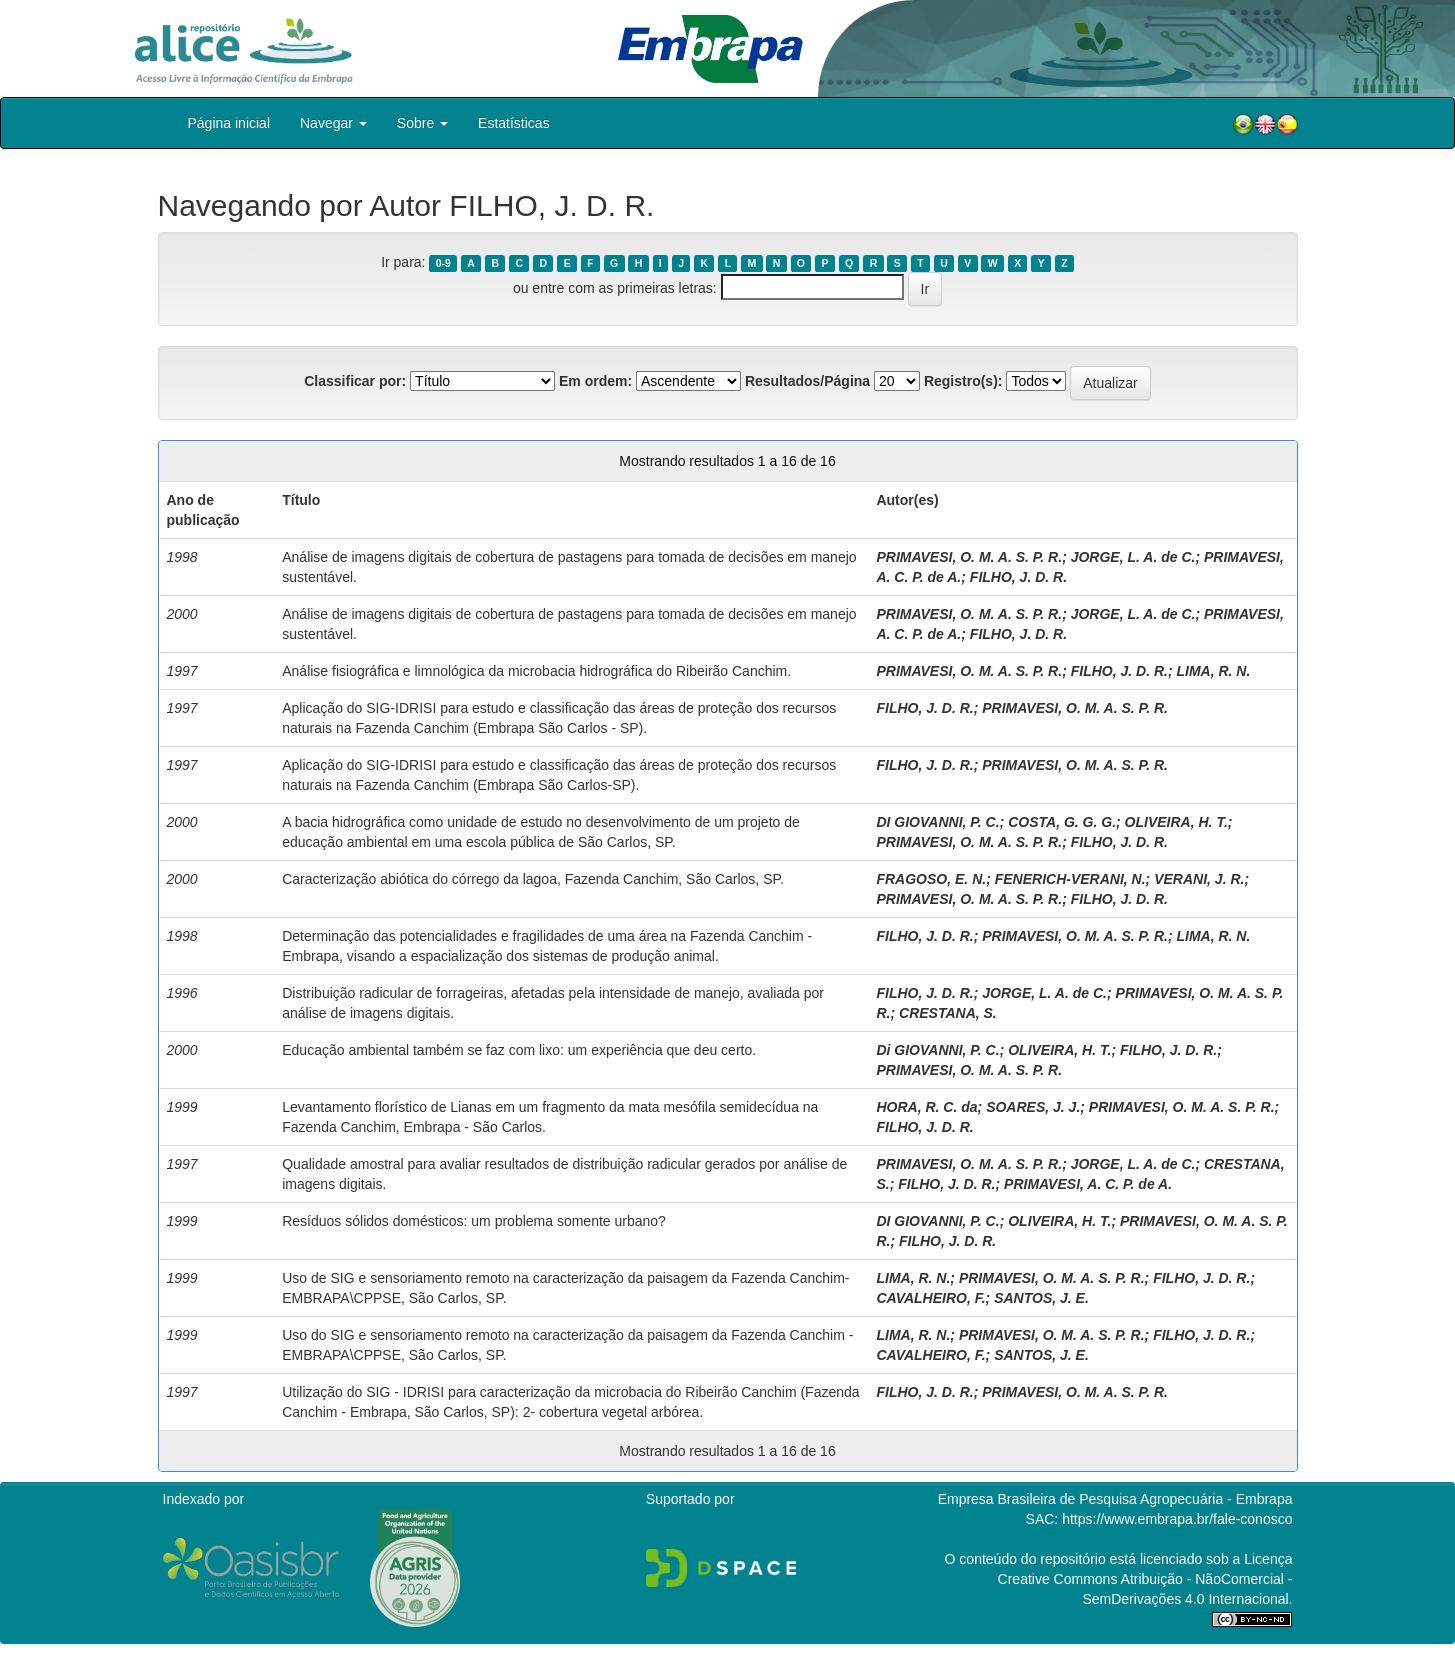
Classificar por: (355, 381)
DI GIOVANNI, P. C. (937, 822)
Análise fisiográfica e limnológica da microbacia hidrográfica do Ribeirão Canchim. (536, 671)
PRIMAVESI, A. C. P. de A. (1088, 1184)
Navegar (333, 123)
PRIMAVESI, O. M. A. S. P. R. (969, 557)
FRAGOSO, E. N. (931, 879)
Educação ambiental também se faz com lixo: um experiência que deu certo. (519, 1050)
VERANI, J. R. (1199, 879)
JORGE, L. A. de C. (1133, 557)
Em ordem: (595, 381)
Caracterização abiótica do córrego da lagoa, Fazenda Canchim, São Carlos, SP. (533, 879)
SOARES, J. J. (1033, 1107)
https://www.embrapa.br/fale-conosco (1177, 1519)
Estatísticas (514, 123)
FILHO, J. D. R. (1018, 577)
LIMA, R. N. (1213, 671)
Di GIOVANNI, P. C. (937, 1050)
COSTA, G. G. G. (1062, 822)
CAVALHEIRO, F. (930, 1298)
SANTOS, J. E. (1041, 1298)
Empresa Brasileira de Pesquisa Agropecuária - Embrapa (1115, 1499)
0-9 (443, 263)
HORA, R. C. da (926, 1107)
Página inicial (229, 123)
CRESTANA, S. (948, 1013)
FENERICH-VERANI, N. (1070, 879)
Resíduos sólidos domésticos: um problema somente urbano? (474, 1221)
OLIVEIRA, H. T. (1176, 822)
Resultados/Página (807, 381)
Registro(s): (963, 381)
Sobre (422, 123)
